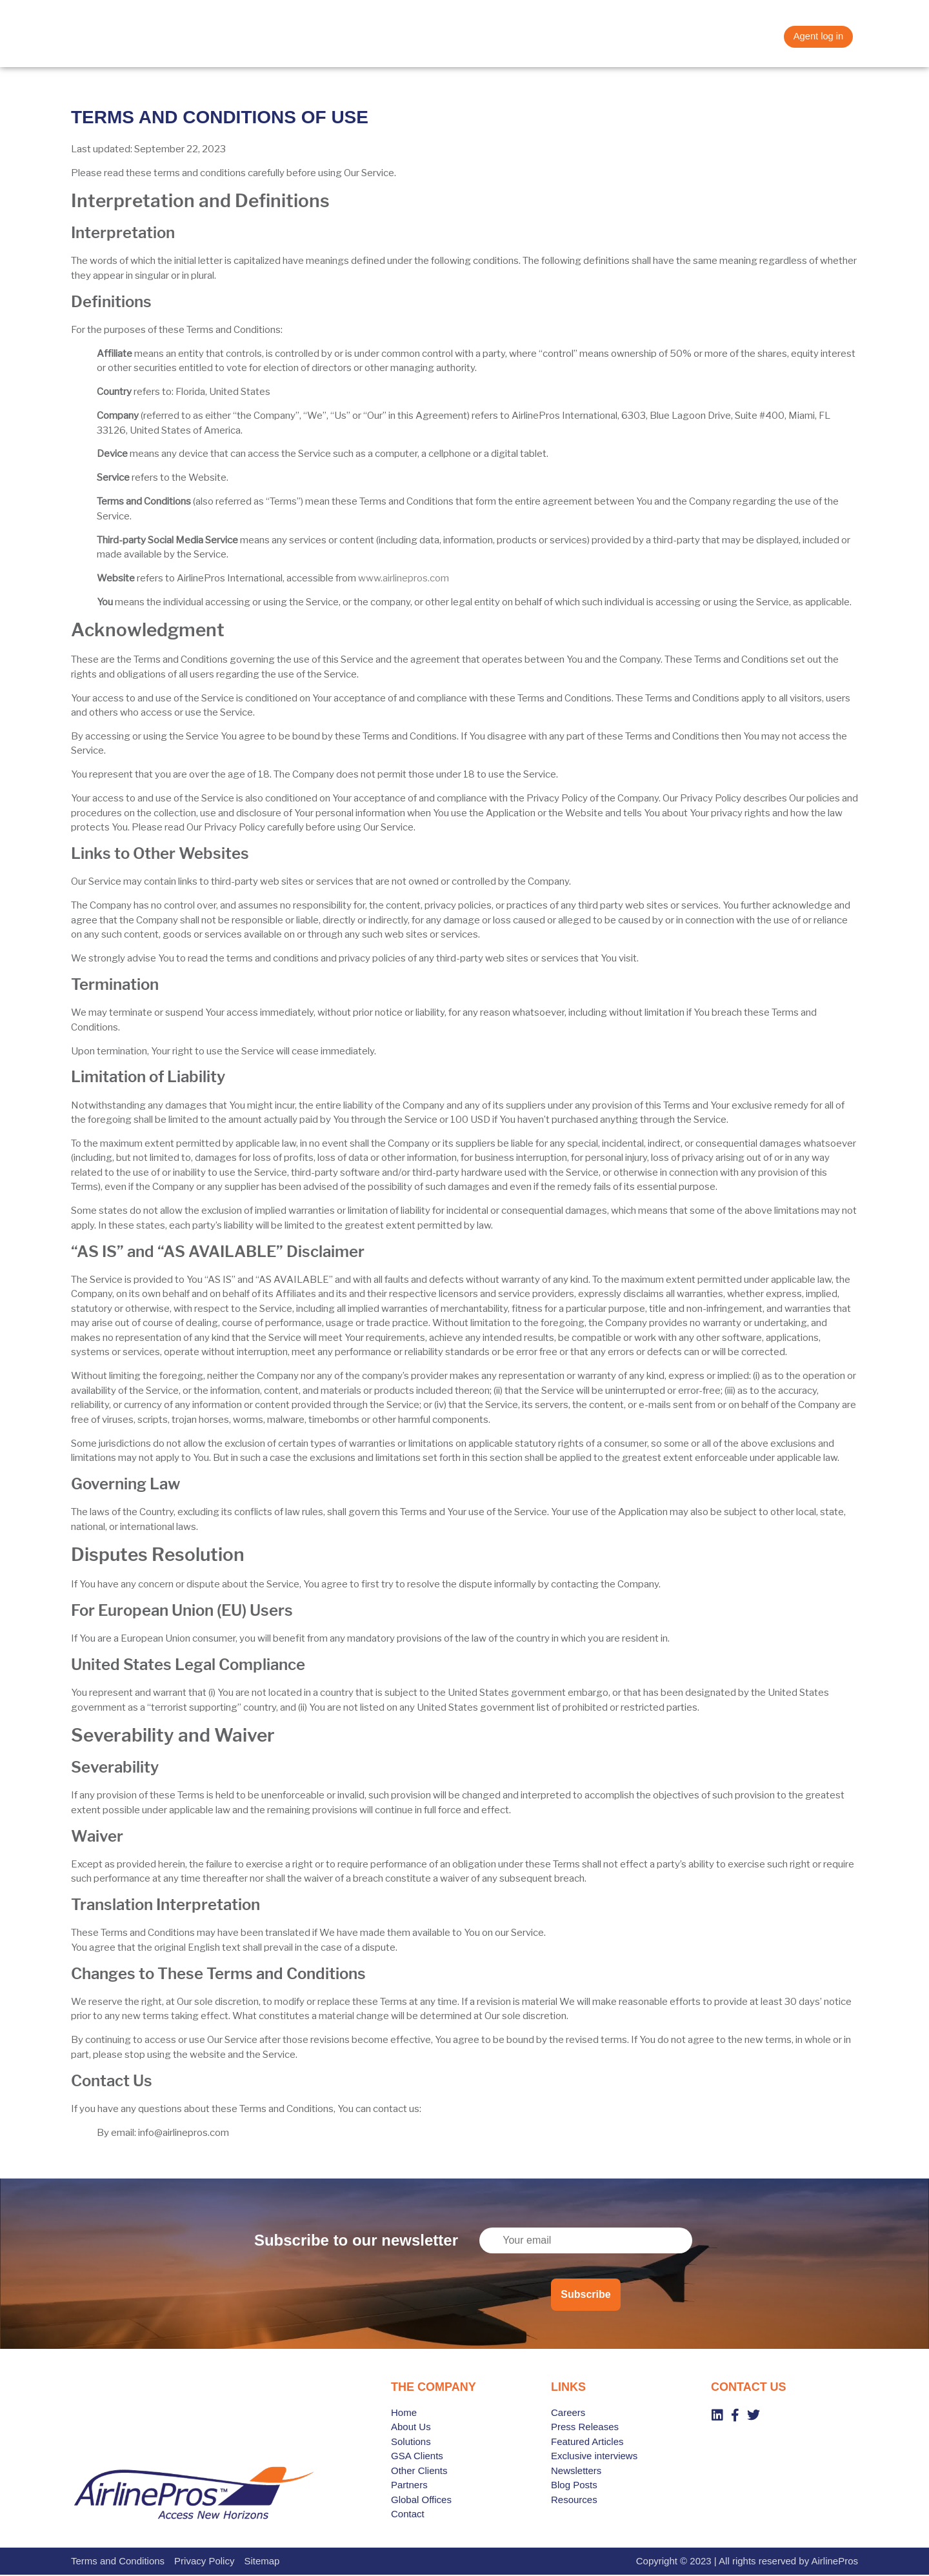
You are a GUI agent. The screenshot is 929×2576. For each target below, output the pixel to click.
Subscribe (585, 2294)
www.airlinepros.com (403, 579)
